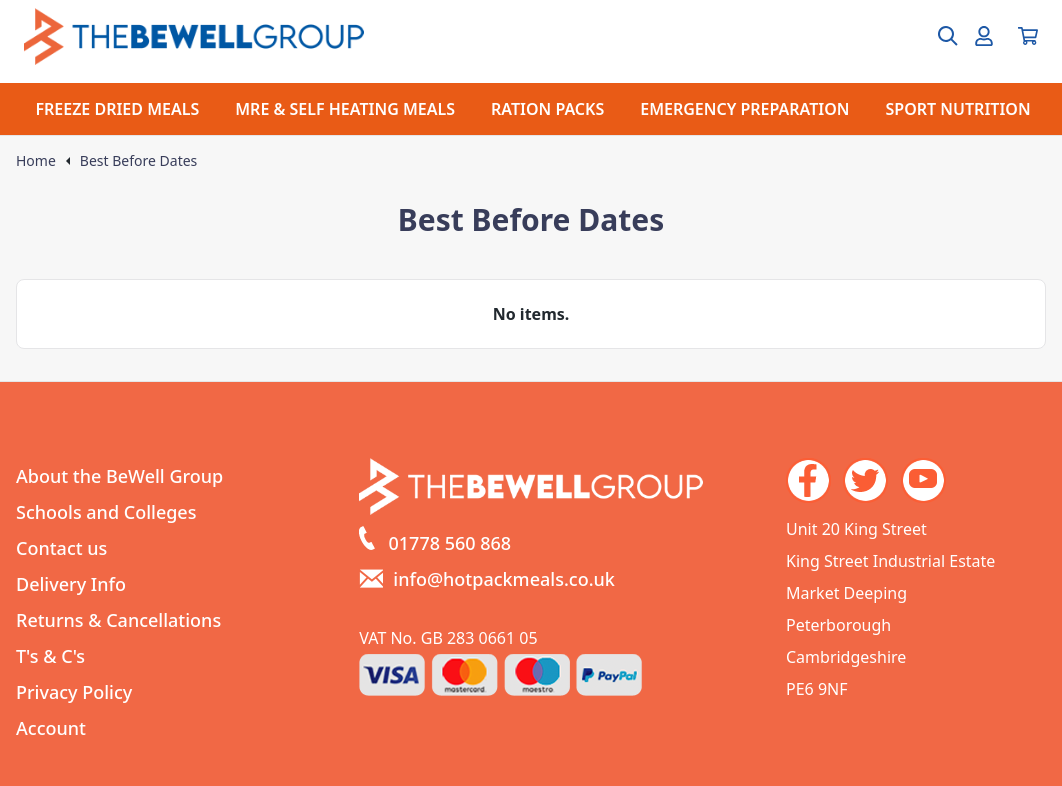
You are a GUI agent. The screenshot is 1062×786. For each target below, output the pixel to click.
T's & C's (50, 656)
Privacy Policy (74, 692)
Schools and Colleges (106, 512)
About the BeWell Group (119, 476)
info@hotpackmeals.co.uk (504, 579)
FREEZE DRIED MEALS (117, 109)
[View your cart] (1028, 36)
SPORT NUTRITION (958, 109)
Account (51, 728)
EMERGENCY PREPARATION (744, 109)
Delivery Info (71, 584)
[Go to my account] (984, 36)
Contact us (61, 548)
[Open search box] (936, 36)
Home (36, 161)
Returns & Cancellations (118, 620)
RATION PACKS (547, 109)
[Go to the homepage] (194, 36)
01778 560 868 (450, 543)
